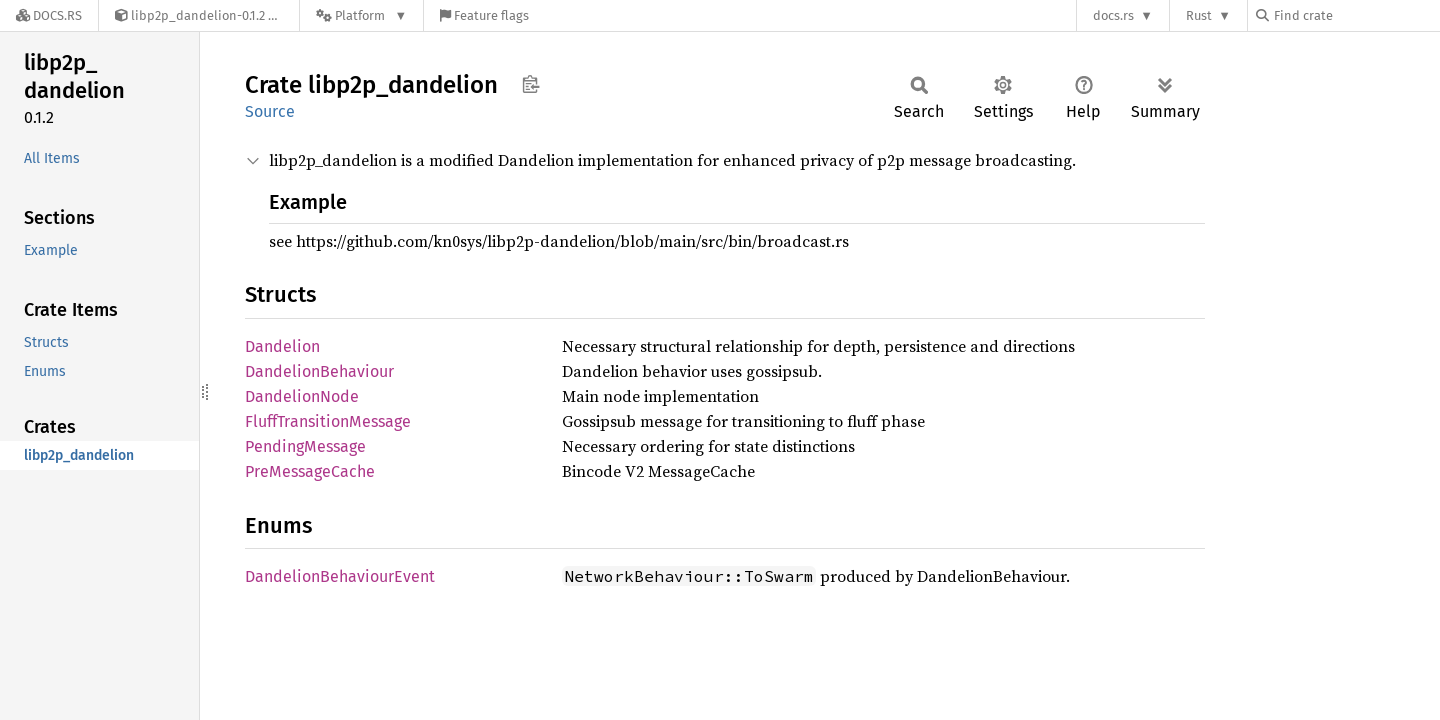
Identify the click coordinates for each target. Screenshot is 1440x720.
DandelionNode (302, 396)
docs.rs (1113, 15)
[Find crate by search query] (1356, 15)
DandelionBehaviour (319, 371)
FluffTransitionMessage (328, 421)
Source (270, 111)
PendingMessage (305, 446)
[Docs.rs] (49, 15)
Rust (1199, 15)
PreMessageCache (310, 471)
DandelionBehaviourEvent (340, 576)
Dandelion (282, 346)
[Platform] (361, 15)
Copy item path (530, 84)
